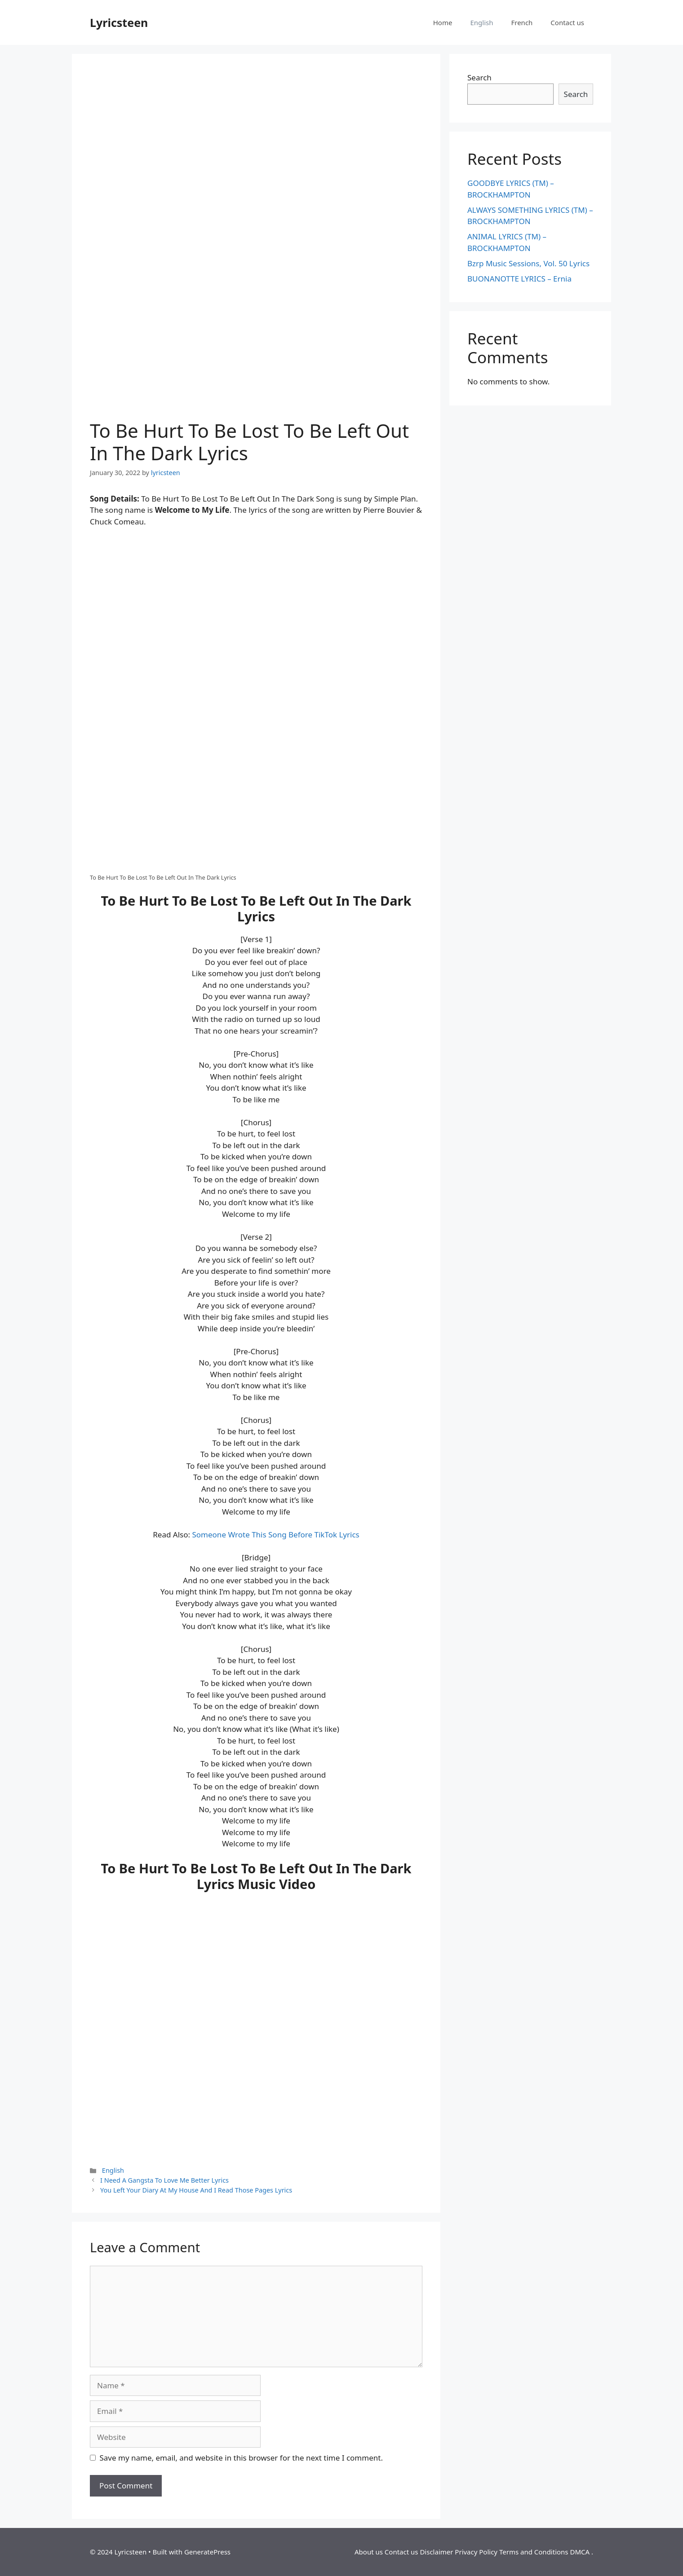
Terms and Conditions (533, 2551)
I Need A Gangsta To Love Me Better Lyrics (164, 2180)
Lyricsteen (119, 22)
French (521, 22)
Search (479, 77)
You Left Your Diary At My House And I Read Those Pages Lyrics (196, 2190)
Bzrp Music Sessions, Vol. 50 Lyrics (528, 263)
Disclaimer (436, 2551)
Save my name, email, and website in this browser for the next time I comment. (241, 2458)
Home (442, 22)
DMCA (580, 2551)
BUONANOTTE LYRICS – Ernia (519, 278)
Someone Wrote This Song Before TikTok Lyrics (275, 1534)
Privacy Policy (476, 2551)
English (481, 22)
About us (369, 2551)
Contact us (567, 22)
